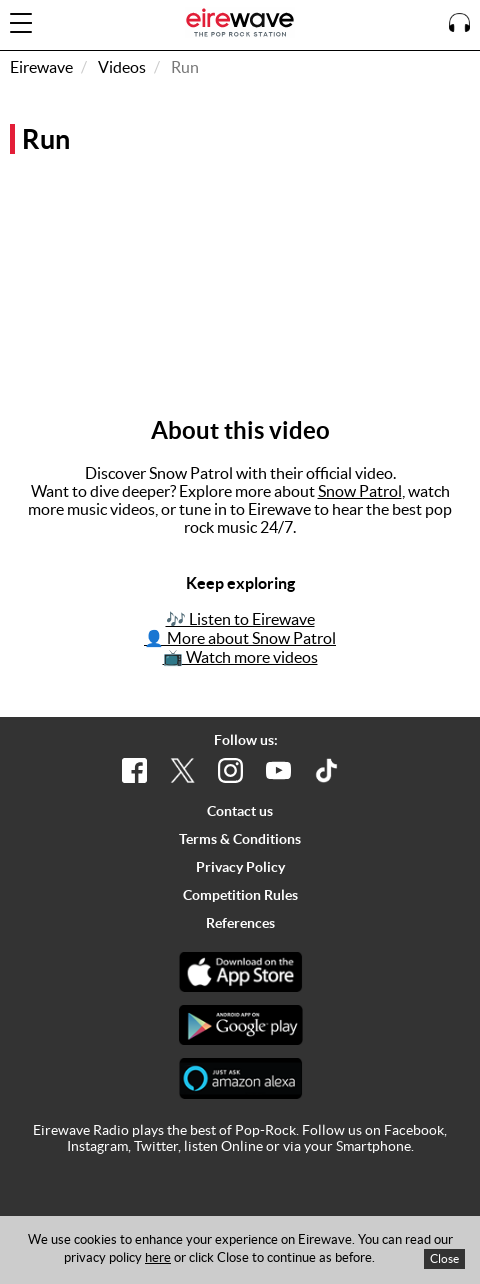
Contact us (240, 811)
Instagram (97, 1146)
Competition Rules (240, 895)
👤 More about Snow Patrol (240, 638)
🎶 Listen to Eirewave (240, 619)
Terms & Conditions (240, 839)
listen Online (223, 1146)
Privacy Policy (240, 867)
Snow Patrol (360, 491)
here (158, 1257)
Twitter (156, 1146)
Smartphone (373, 1146)
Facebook (414, 1130)
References (240, 923)
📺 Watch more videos (240, 657)
